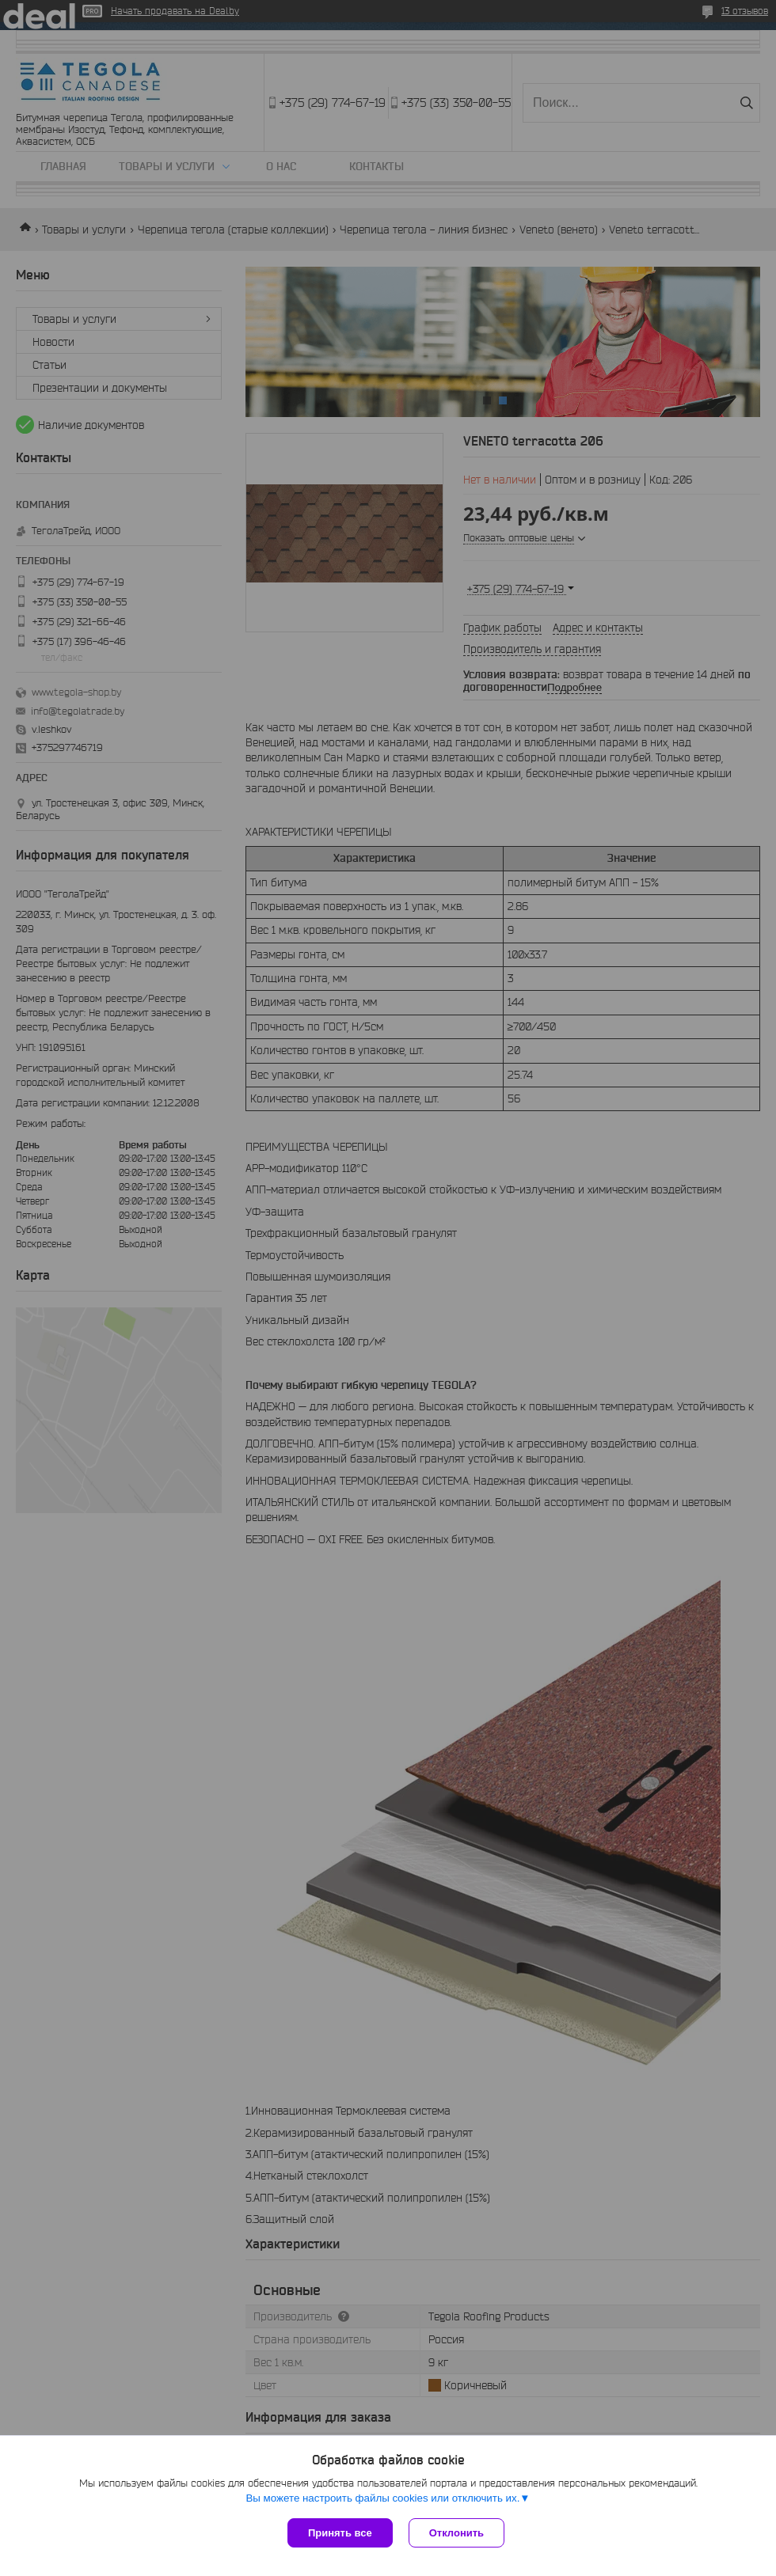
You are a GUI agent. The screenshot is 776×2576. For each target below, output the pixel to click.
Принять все (340, 2533)
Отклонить (456, 2533)
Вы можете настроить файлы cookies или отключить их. (382, 2498)
